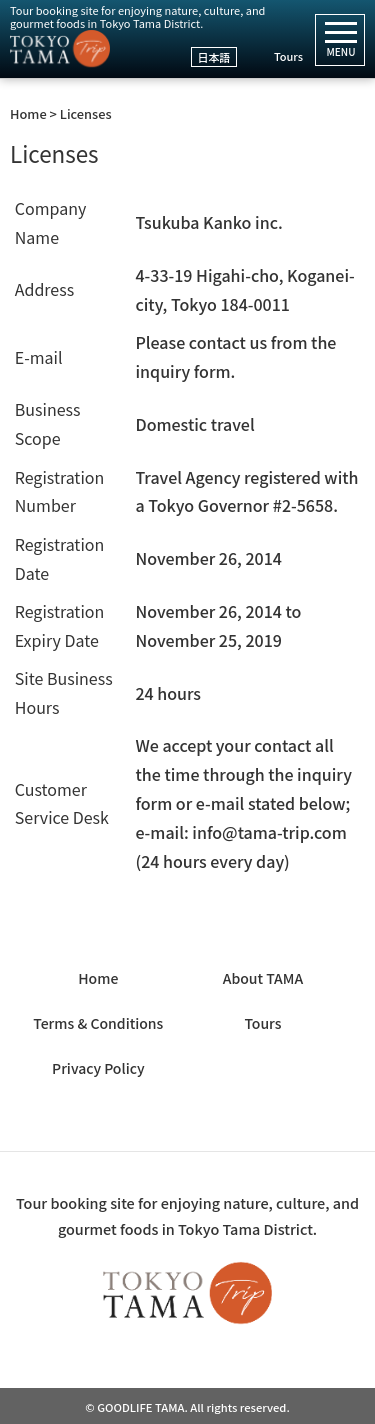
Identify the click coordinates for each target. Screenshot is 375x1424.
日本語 (214, 57)
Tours (288, 56)
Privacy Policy (98, 1068)
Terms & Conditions (98, 1023)
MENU (341, 45)
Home (98, 978)
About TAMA (263, 978)
